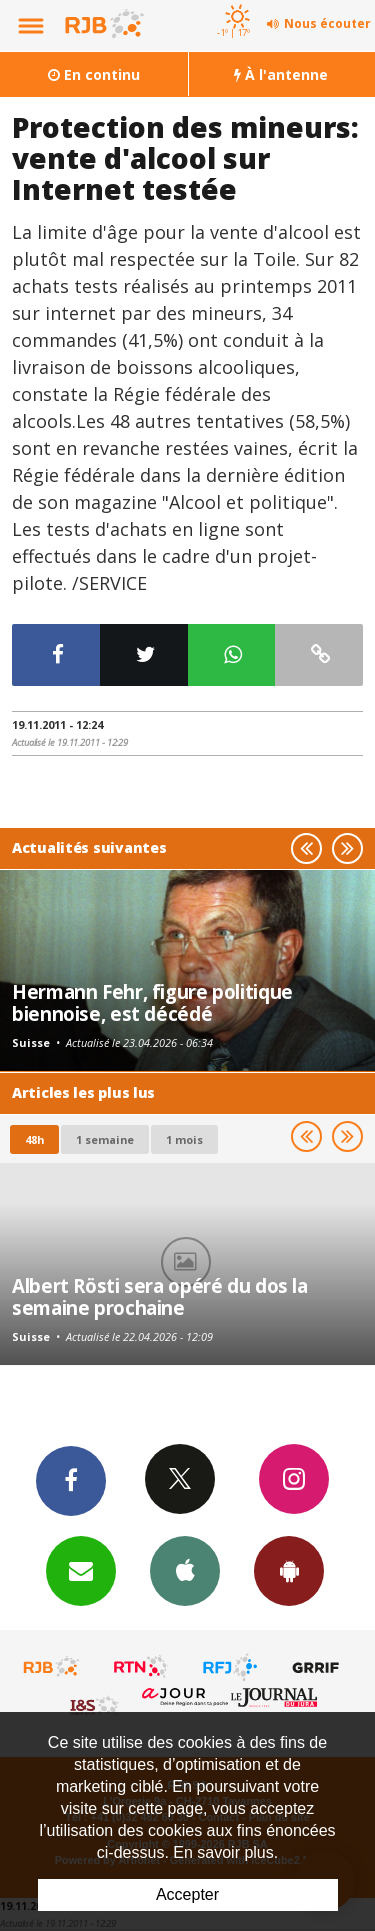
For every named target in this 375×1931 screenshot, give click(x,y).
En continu (94, 74)
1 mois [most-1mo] (184, 1139)
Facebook (71, 1480)
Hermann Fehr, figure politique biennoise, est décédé (152, 1002)
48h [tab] (34, 1139)
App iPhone (185, 1570)
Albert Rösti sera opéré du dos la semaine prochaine (160, 1296)
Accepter (187, 1894)
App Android (289, 1570)
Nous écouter (327, 23)
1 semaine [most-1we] (105, 1139)
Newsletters (81, 1570)
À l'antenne (281, 74)
